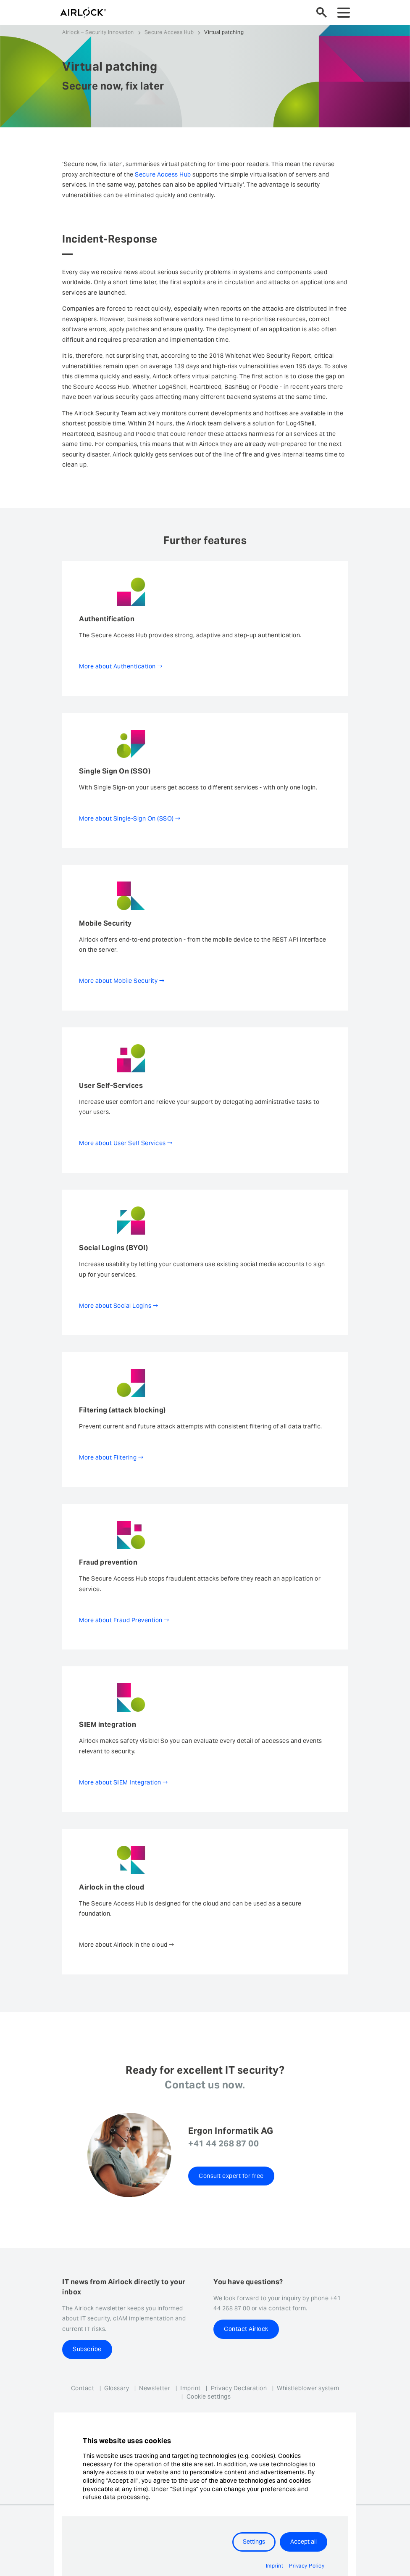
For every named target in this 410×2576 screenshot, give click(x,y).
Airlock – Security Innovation (98, 32)
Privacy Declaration (239, 2388)
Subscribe (87, 2349)
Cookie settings (209, 2396)
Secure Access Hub (169, 32)
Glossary (116, 2388)
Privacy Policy (306, 2566)
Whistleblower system (308, 2388)
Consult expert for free (231, 2176)
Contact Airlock (246, 2329)
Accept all (303, 2541)
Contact (83, 2388)
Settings (254, 2541)
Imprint (190, 2388)
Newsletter (154, 2388)
